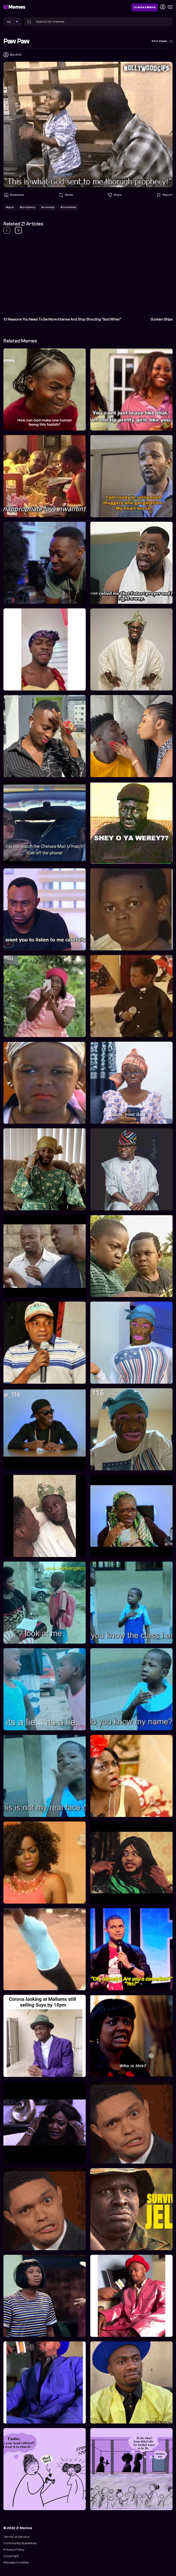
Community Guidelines (20, 2543)
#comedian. (68, 207)
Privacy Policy (13, 2550)
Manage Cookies (16, 2562)
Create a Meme (145, 7)
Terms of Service (16, 2537)
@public (16, 54)
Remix (65, 195)
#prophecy (27, 207)
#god (10, 207)
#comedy (48, 207)
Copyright (11, 2556)
